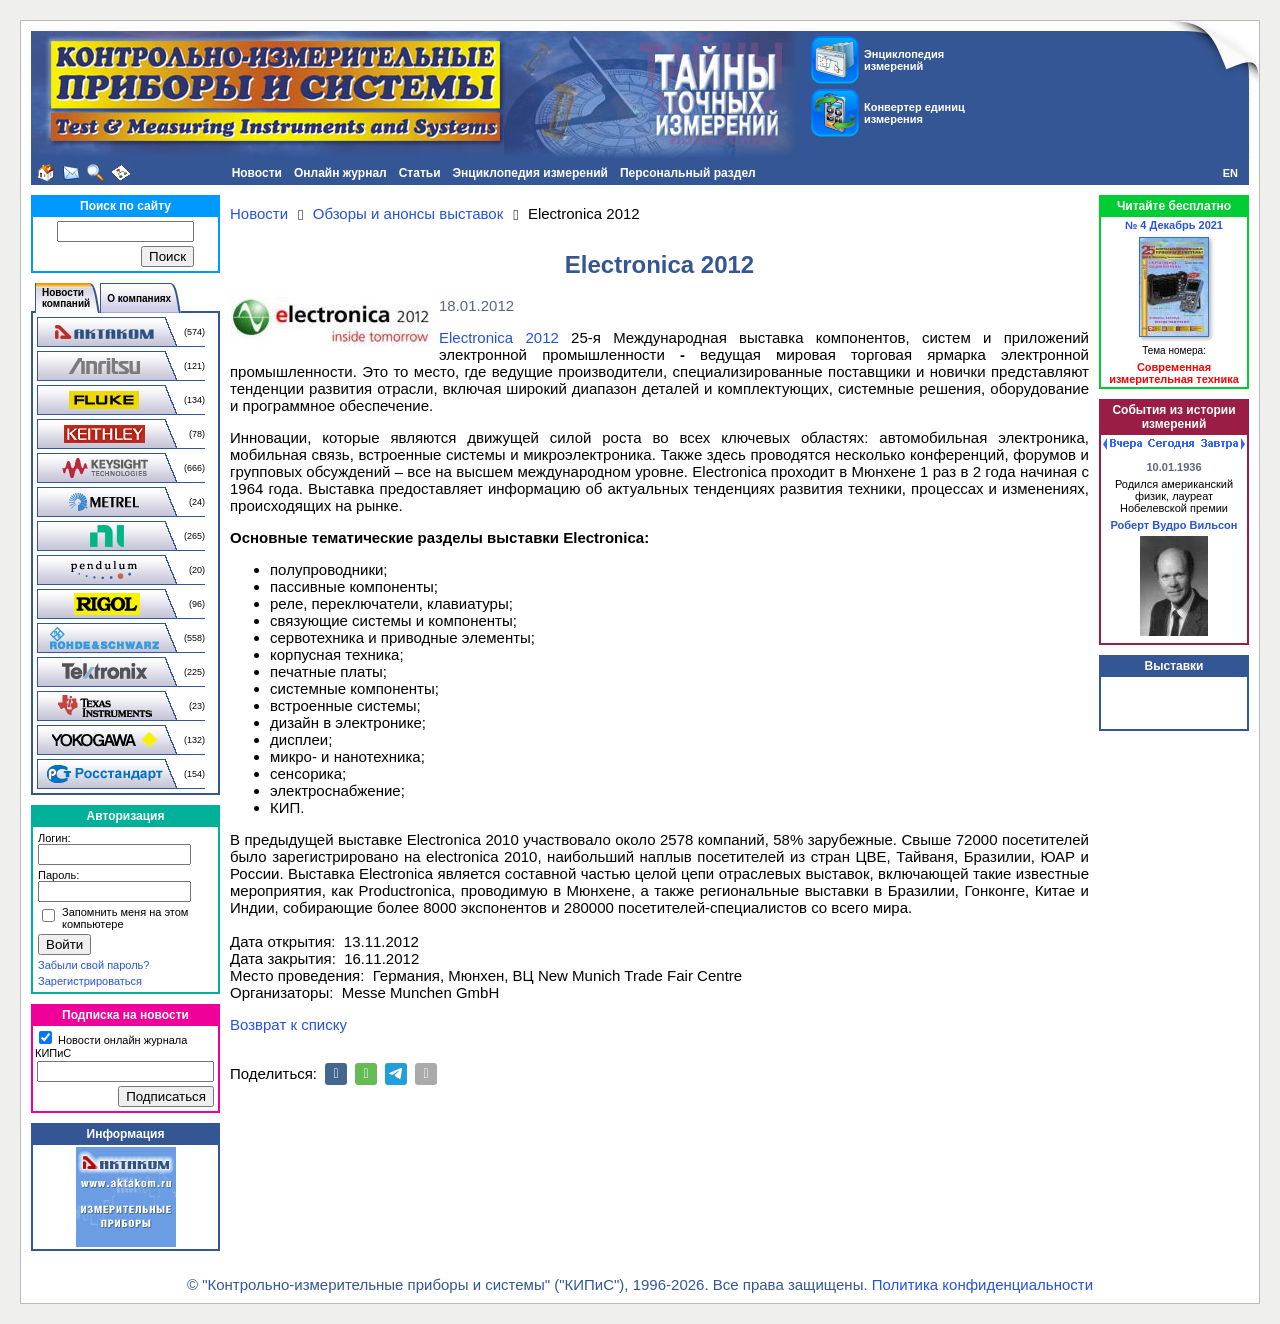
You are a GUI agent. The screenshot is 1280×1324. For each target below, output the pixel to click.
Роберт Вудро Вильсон (1174, 525)
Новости (257, 173)
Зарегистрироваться (90, 981)
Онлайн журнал (340, 173)
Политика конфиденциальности (982, 1284)
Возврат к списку (288, 1024)
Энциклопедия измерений (530, 173)
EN (1230, 173)
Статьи (420, 173)
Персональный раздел (688, 173)
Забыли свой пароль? (93, 965)
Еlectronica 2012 (499, 337)
